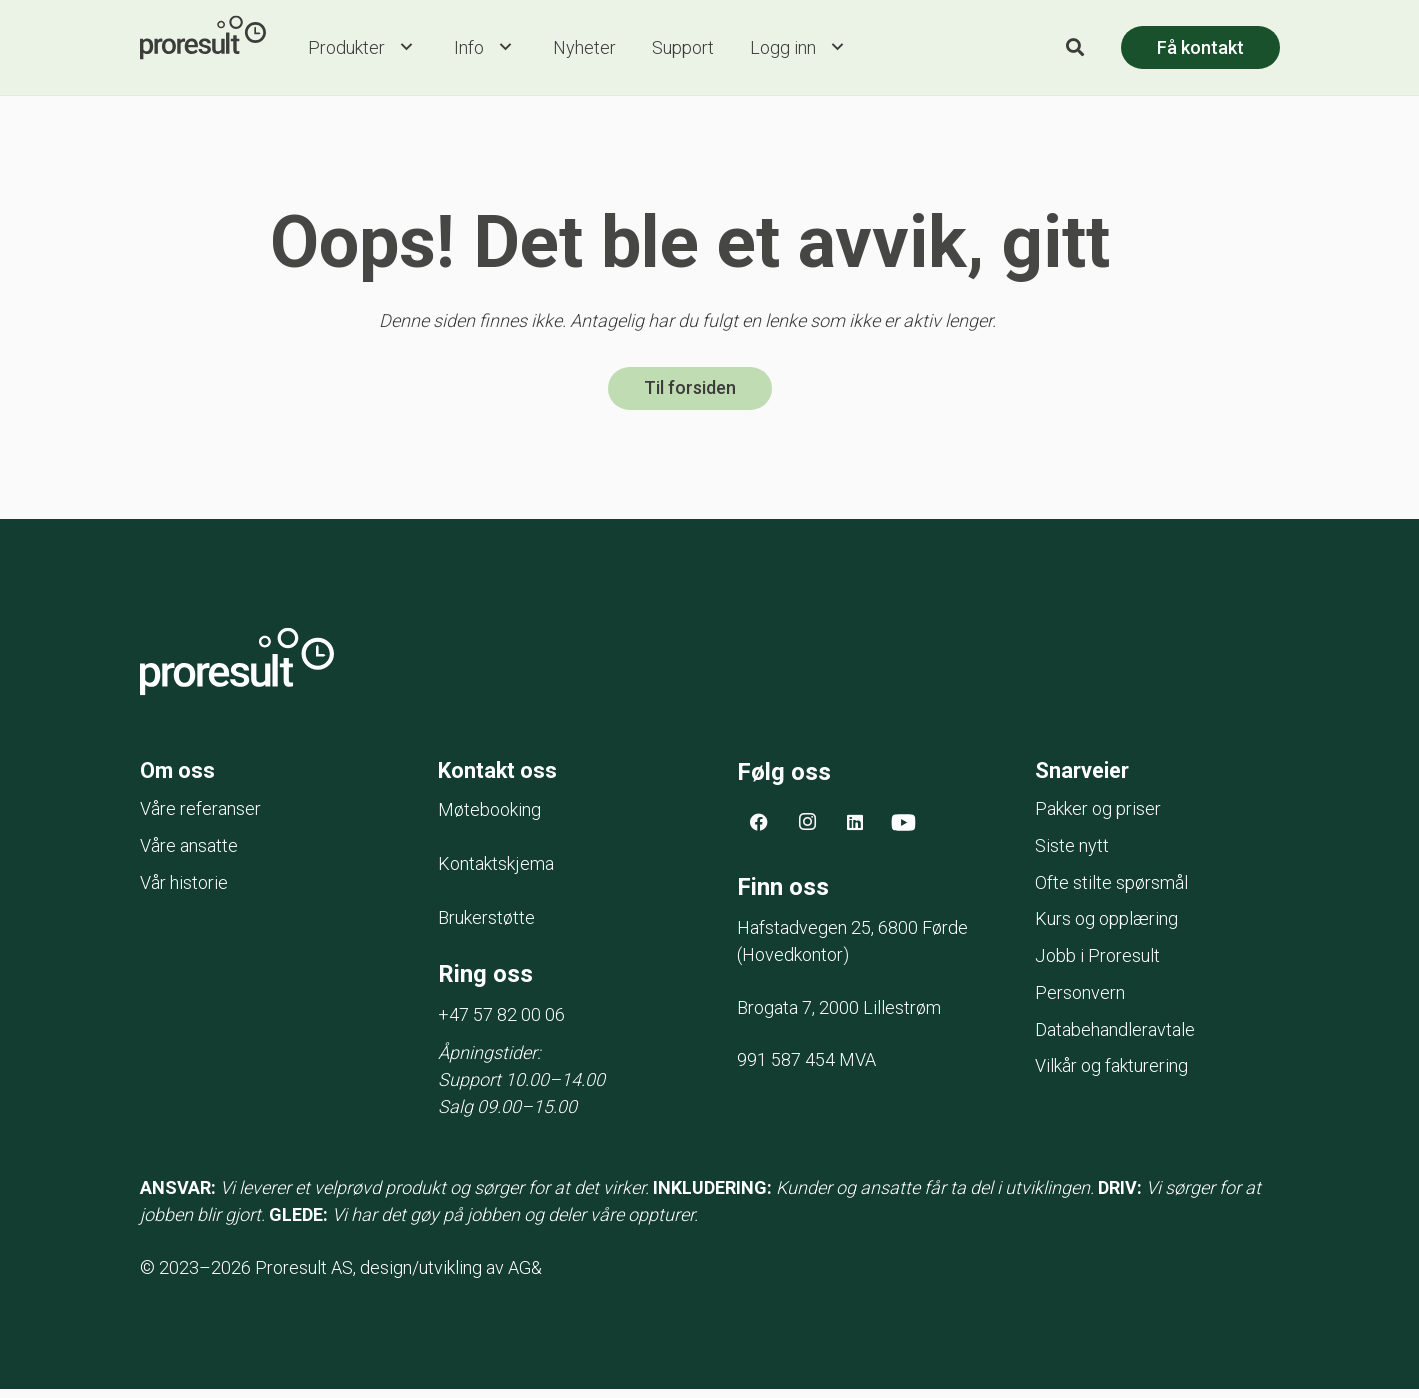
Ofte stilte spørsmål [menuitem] (1111, 891)
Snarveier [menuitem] (1087, 778)
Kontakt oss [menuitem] (504, 778)
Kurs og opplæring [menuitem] (1106, 927)
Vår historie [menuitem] (184, 891)
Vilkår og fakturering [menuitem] (1111, 1074)
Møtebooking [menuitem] (489, 818)
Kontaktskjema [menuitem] (496, 872)
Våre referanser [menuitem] (200, 817)
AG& (525, 1276)
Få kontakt (1200, 49)
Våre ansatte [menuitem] (189, 854)
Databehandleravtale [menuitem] (1115, 1038)
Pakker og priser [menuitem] (1098, 817)
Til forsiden (690, 394)
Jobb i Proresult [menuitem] (1097, 964)
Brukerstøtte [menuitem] (486, 926)
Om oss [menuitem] (181, 778)
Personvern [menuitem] (1080, 1001)
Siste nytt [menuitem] (1072, 854)
